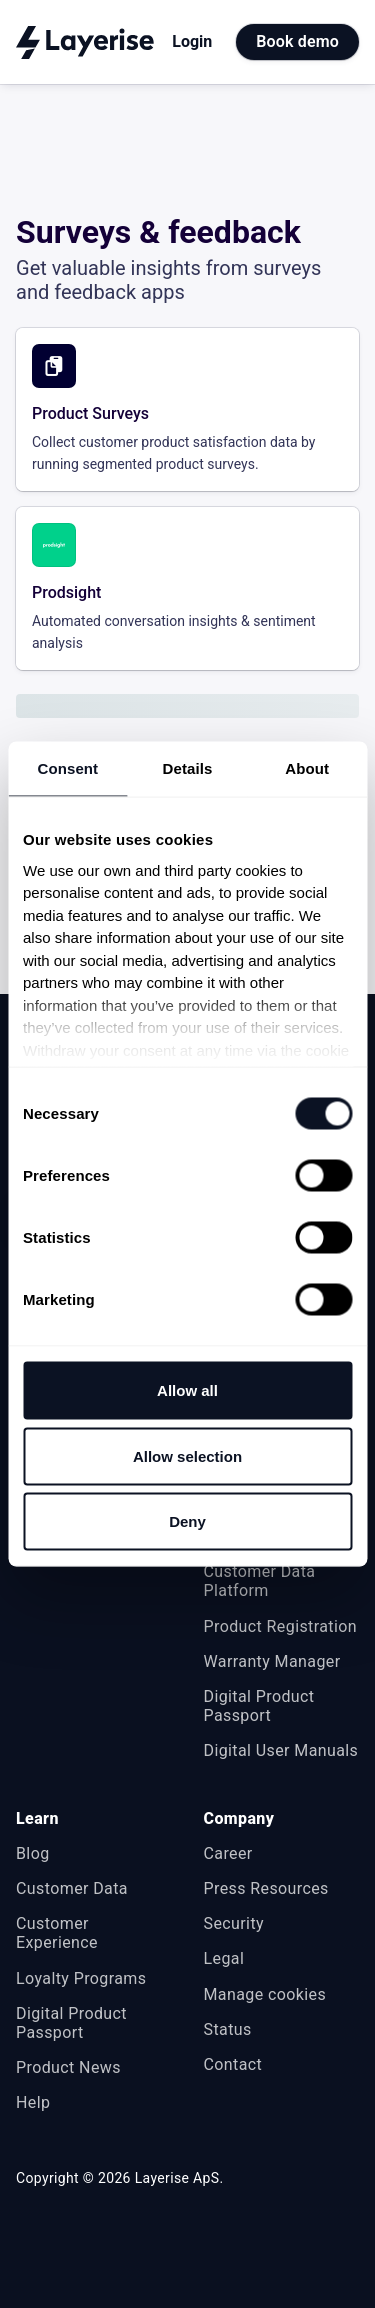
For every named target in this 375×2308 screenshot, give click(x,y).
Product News (68, 2067)
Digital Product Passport (259, 1706)
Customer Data (72, 1888)
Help (33, 2102)
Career (228, 1853)
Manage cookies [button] (265, 1994)
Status (228, 2029)
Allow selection (187, 1455)
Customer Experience (57, 1933)
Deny (187, 1521)
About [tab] (307, 768)
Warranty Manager (272, 1661)
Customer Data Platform (260, 1581)
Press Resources (266, 1888)
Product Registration (281, 1626)
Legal (224, 1958)
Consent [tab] (67, 768)
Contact (233, 2064)
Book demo (297, 41)
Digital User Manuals (281, 1750)
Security (234, 1923)
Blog (33, 1853)
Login (192, 41)
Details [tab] (188, 768)
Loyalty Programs (81, 1978)
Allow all (187, 1390)
